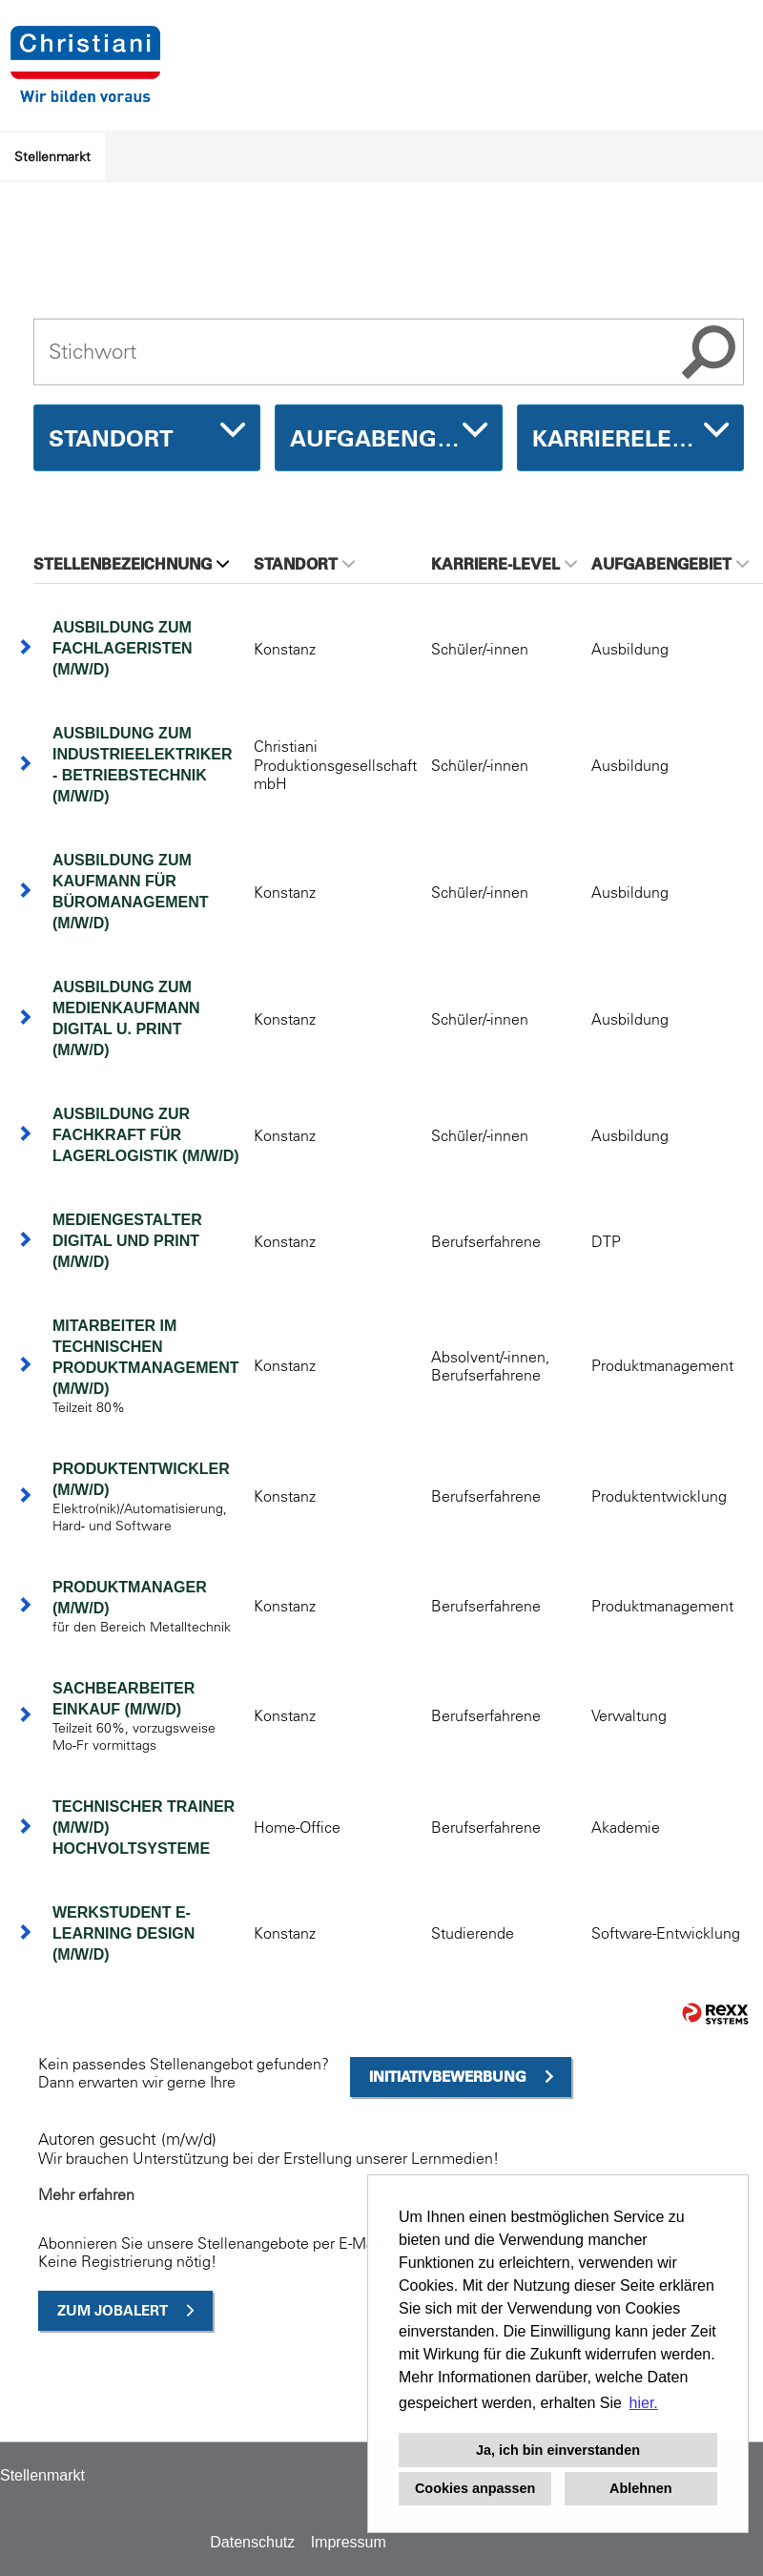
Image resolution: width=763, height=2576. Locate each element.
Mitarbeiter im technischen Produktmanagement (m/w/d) (145, 1357)
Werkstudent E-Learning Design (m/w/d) (123, 1933)
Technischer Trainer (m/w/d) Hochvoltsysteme (143, 1827)
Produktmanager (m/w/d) (129, 1597)
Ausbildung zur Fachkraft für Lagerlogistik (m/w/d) (145, 1135)
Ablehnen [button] (640, 2488)
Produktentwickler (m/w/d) (141, 1479)
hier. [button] (643, 2403)
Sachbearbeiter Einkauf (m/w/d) (123, 1698)
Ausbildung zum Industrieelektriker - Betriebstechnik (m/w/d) (142, 764)
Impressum (348, 2542)
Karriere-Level (504, 563)
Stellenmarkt (52, 156)
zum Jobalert (112, 2310)
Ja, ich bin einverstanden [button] (558, 2450)
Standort (304, 563)
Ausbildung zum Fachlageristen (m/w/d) (122, 648)
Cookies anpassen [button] (475, 2488)
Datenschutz (252, 2542)
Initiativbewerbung (447, 2076)
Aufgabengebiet (670, 563)
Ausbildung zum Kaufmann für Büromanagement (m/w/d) (130, 891)
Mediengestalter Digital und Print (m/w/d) (127, 1241)
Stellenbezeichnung (131, 563)
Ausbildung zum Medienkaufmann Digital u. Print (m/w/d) (126, 1018)
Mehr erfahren (86, 2194)
